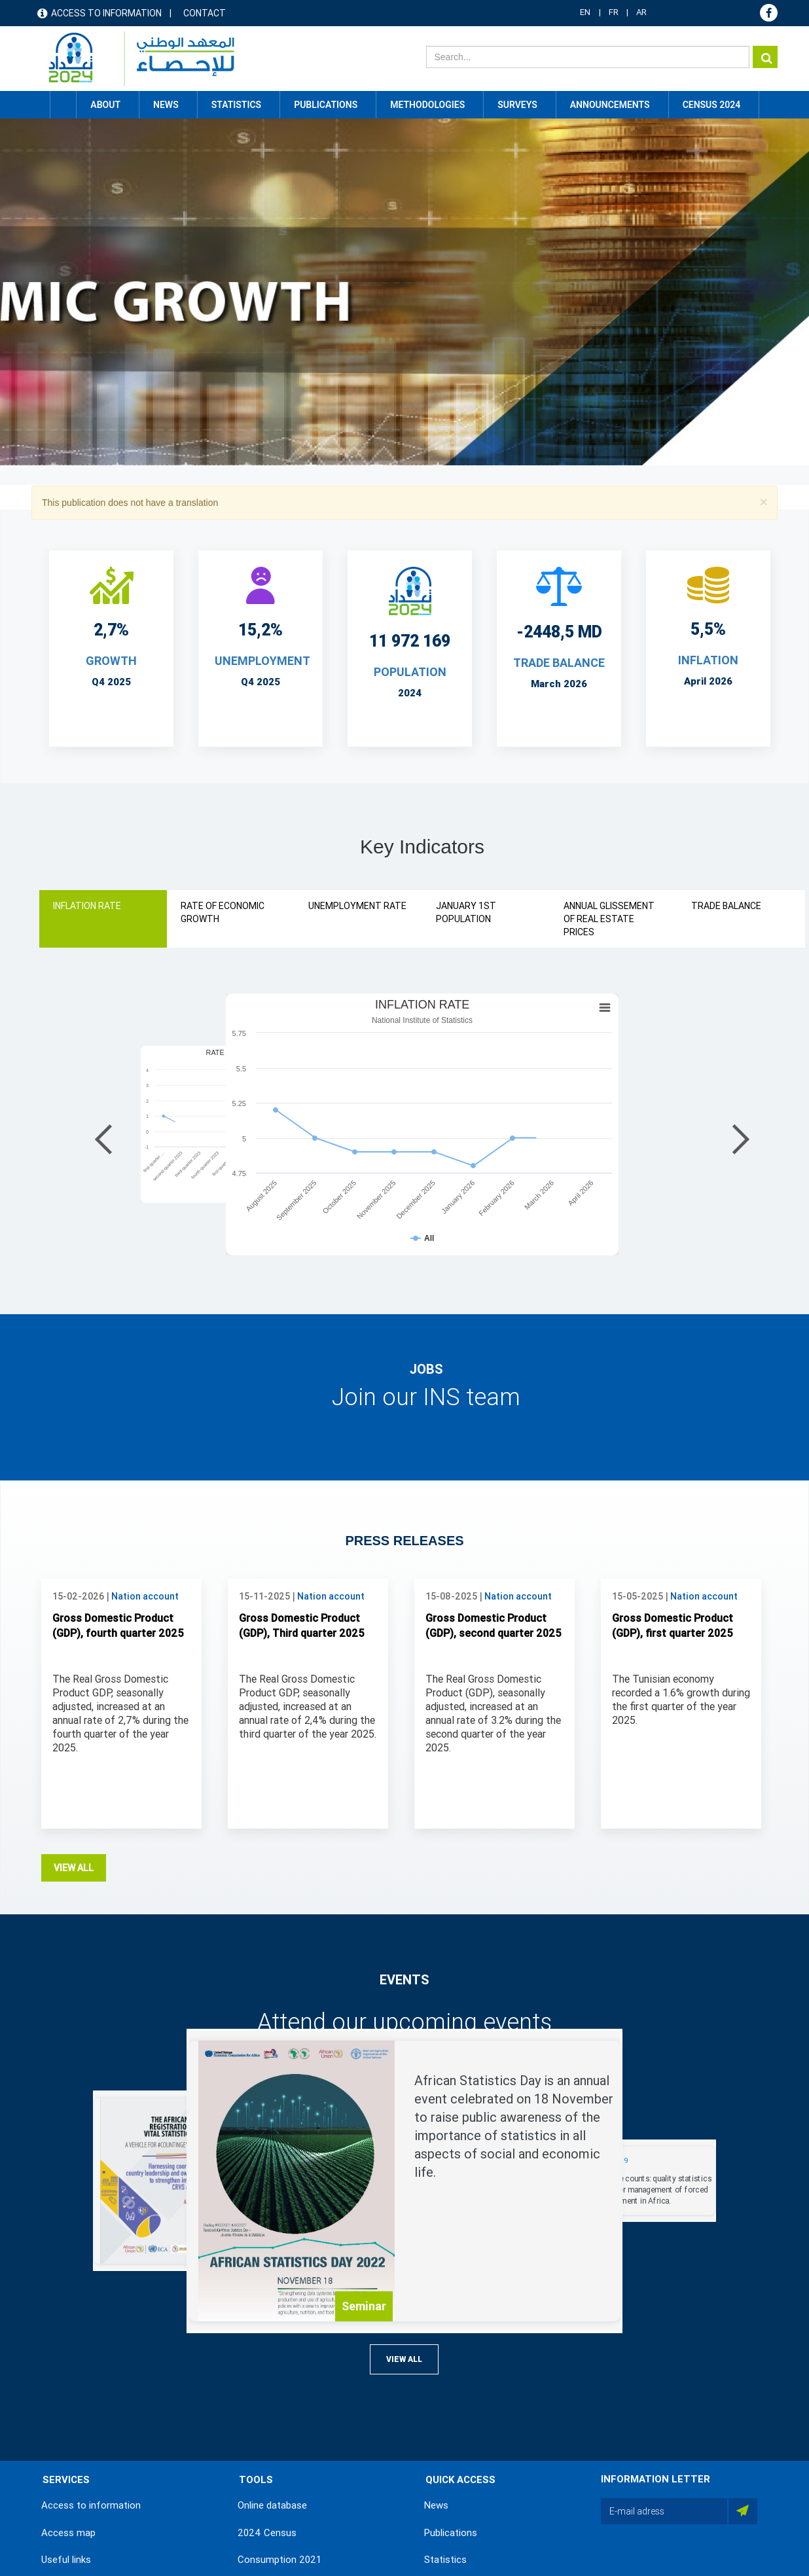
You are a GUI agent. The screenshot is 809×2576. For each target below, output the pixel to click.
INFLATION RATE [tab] (87, 906)
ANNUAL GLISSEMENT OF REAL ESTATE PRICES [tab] (609, 919)
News (436, 2505)
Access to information (106, 13)
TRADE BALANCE (559, 663)
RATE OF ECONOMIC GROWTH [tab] (222, 912)
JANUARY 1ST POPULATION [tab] (466, 912)
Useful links (66, 2560)
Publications (325, 104)
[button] (764, 502)
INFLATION (708, 660)
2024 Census (267, 2533)
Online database (272, 2505)
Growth (111, 661)
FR (614, 12)
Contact (204, 13)
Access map (68, 2533)
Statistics (445, 2560)
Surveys (517, 104)
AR (641, 12)
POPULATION (410, 672)
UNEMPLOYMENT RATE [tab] (357, 906)
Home (63, 104)
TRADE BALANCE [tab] (726, 906)
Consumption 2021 (279, 2560)
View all (74, 1868)
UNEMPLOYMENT (262, 661)
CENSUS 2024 (712, 104)
